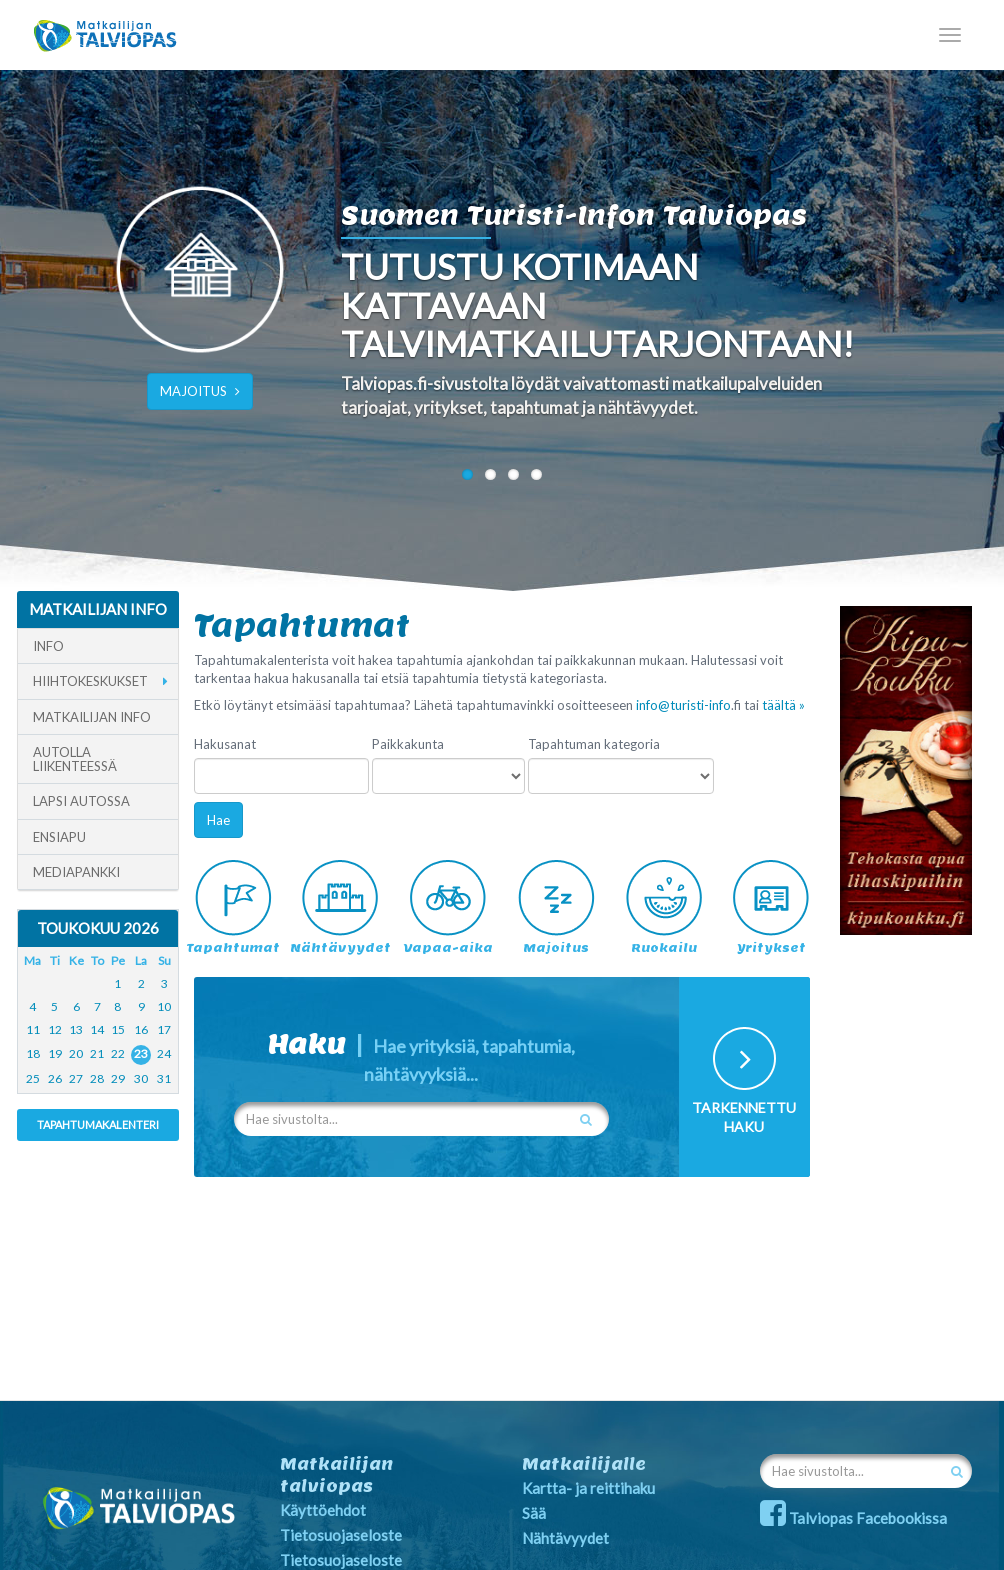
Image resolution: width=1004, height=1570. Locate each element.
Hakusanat (225, 744)
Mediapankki (76, 872)
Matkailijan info (92, 717)
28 (97, 1078)
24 (164, 1053)
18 (33, 1053)
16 (141, 1029)
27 (76, 1078)
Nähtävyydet (565, 1538)
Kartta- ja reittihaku (588, 1488)
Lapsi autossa (81, 801)
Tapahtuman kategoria (594, 744)
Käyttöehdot (323, 1510)
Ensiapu (59, 837)
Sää (534, 1513)
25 (33, 1078)
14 (97, 1029)
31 (164, 1078)
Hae (218, 820)
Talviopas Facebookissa (853, 1518)
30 (141, 1078)
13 (76, 1029)
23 (141, 1053)
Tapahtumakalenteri (98, 1124)
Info (48, 646)
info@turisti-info (683, 705)
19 (55, 1053)
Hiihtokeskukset (90, 681)
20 (76, 1053)
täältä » (783, 705)
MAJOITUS (200, 391)
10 (164, 1006)
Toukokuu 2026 (98, 928)
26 (55, 1078)
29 (118, 1078)
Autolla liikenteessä (75, 759)
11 (33, 1029)
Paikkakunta (408, 744)
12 (55, 1029)
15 (118, 1029)
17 (164, 1029)
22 (118, 1053)
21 (97, 1053)
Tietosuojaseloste (341, 1535)
